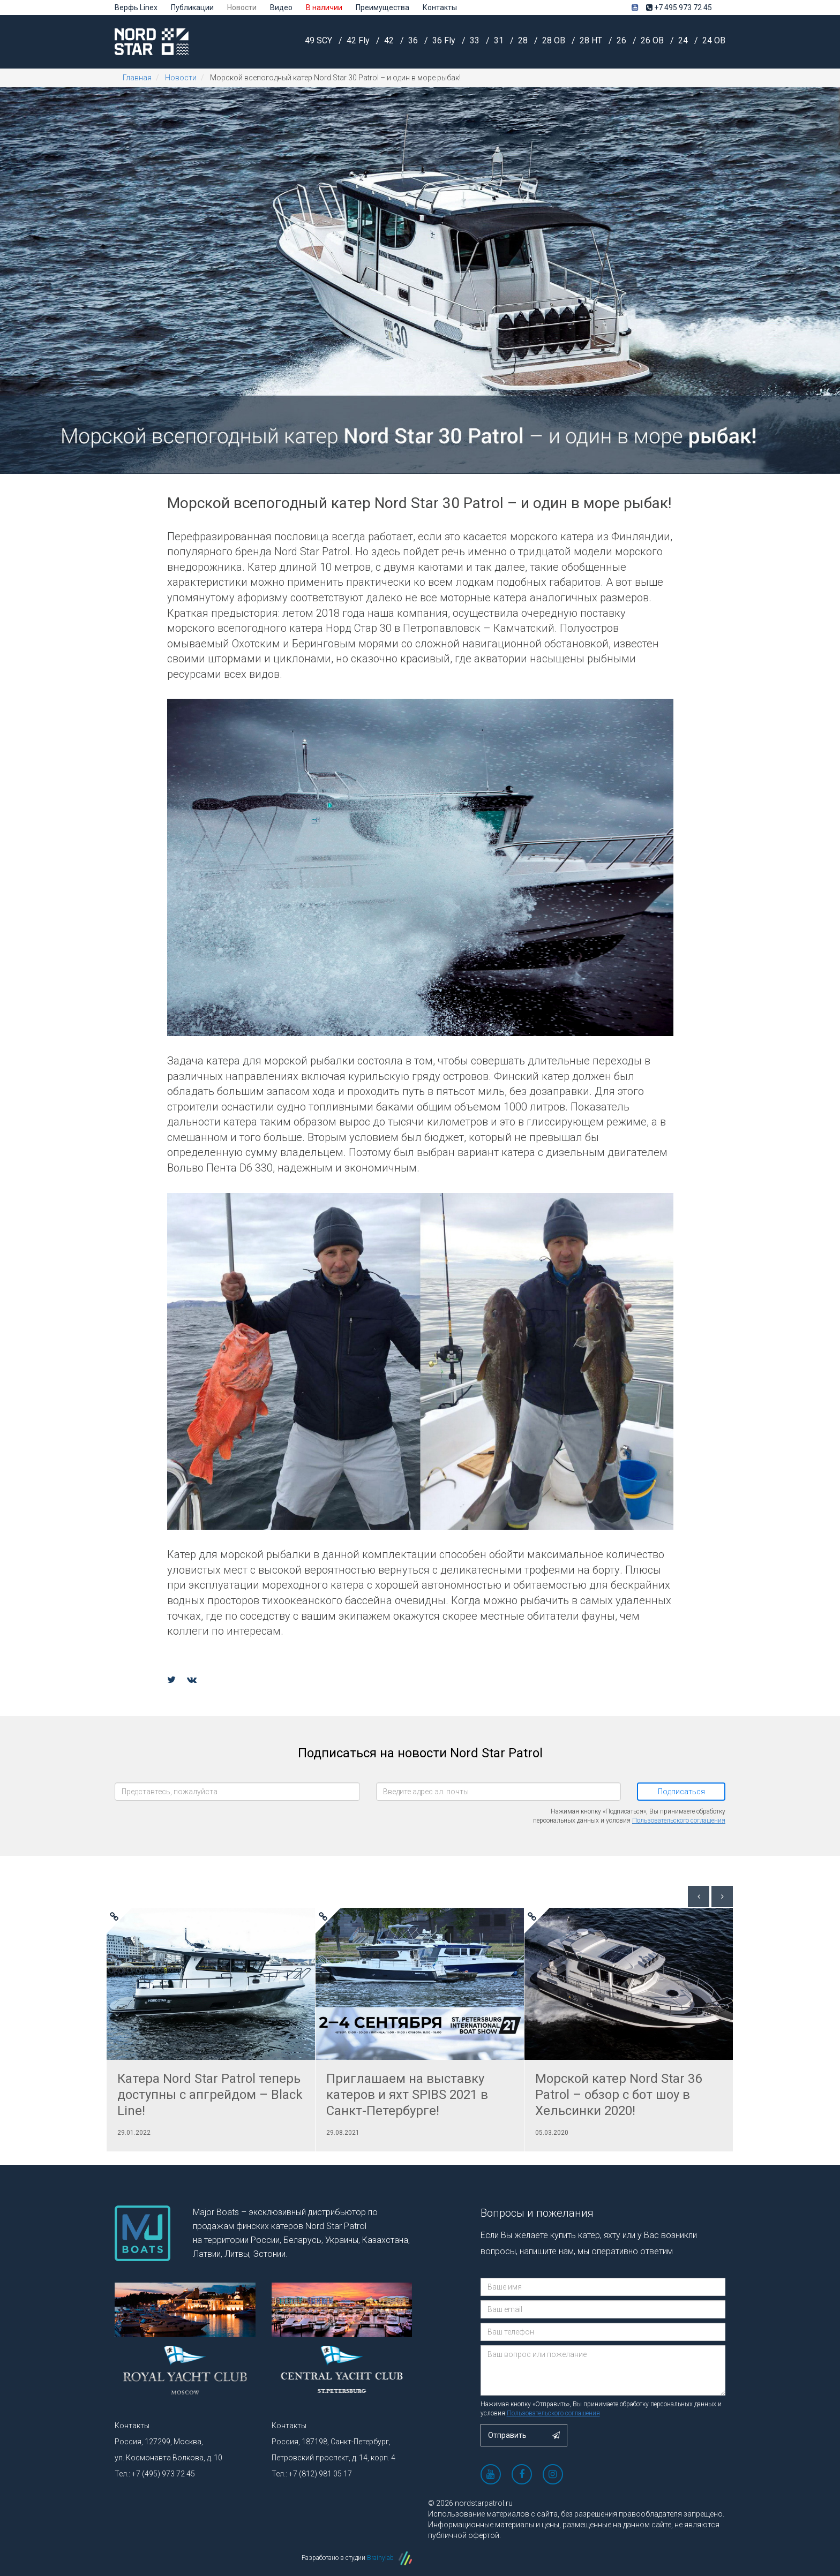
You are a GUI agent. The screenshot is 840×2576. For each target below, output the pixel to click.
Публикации (192, 7)
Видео (281, 7)
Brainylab (389, 2558)
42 (390, 40)
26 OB (653, 40)
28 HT (592, 40)
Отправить (524, 2435)
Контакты (440, 7)
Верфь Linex (136, 7)
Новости (242, 7)
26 (622, 40)
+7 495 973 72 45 (679, 7)
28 (524, 40)
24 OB (713, 40)
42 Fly (359, 40)
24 (684, 40)
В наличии (324, 7)
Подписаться (681, 1791)
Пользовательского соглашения (678, 1820)
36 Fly (445, 40)
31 (500, 40)
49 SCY (319, 40)
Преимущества (382, 7)
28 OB (554, 40)
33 (476, 40)
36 (414, 40)
